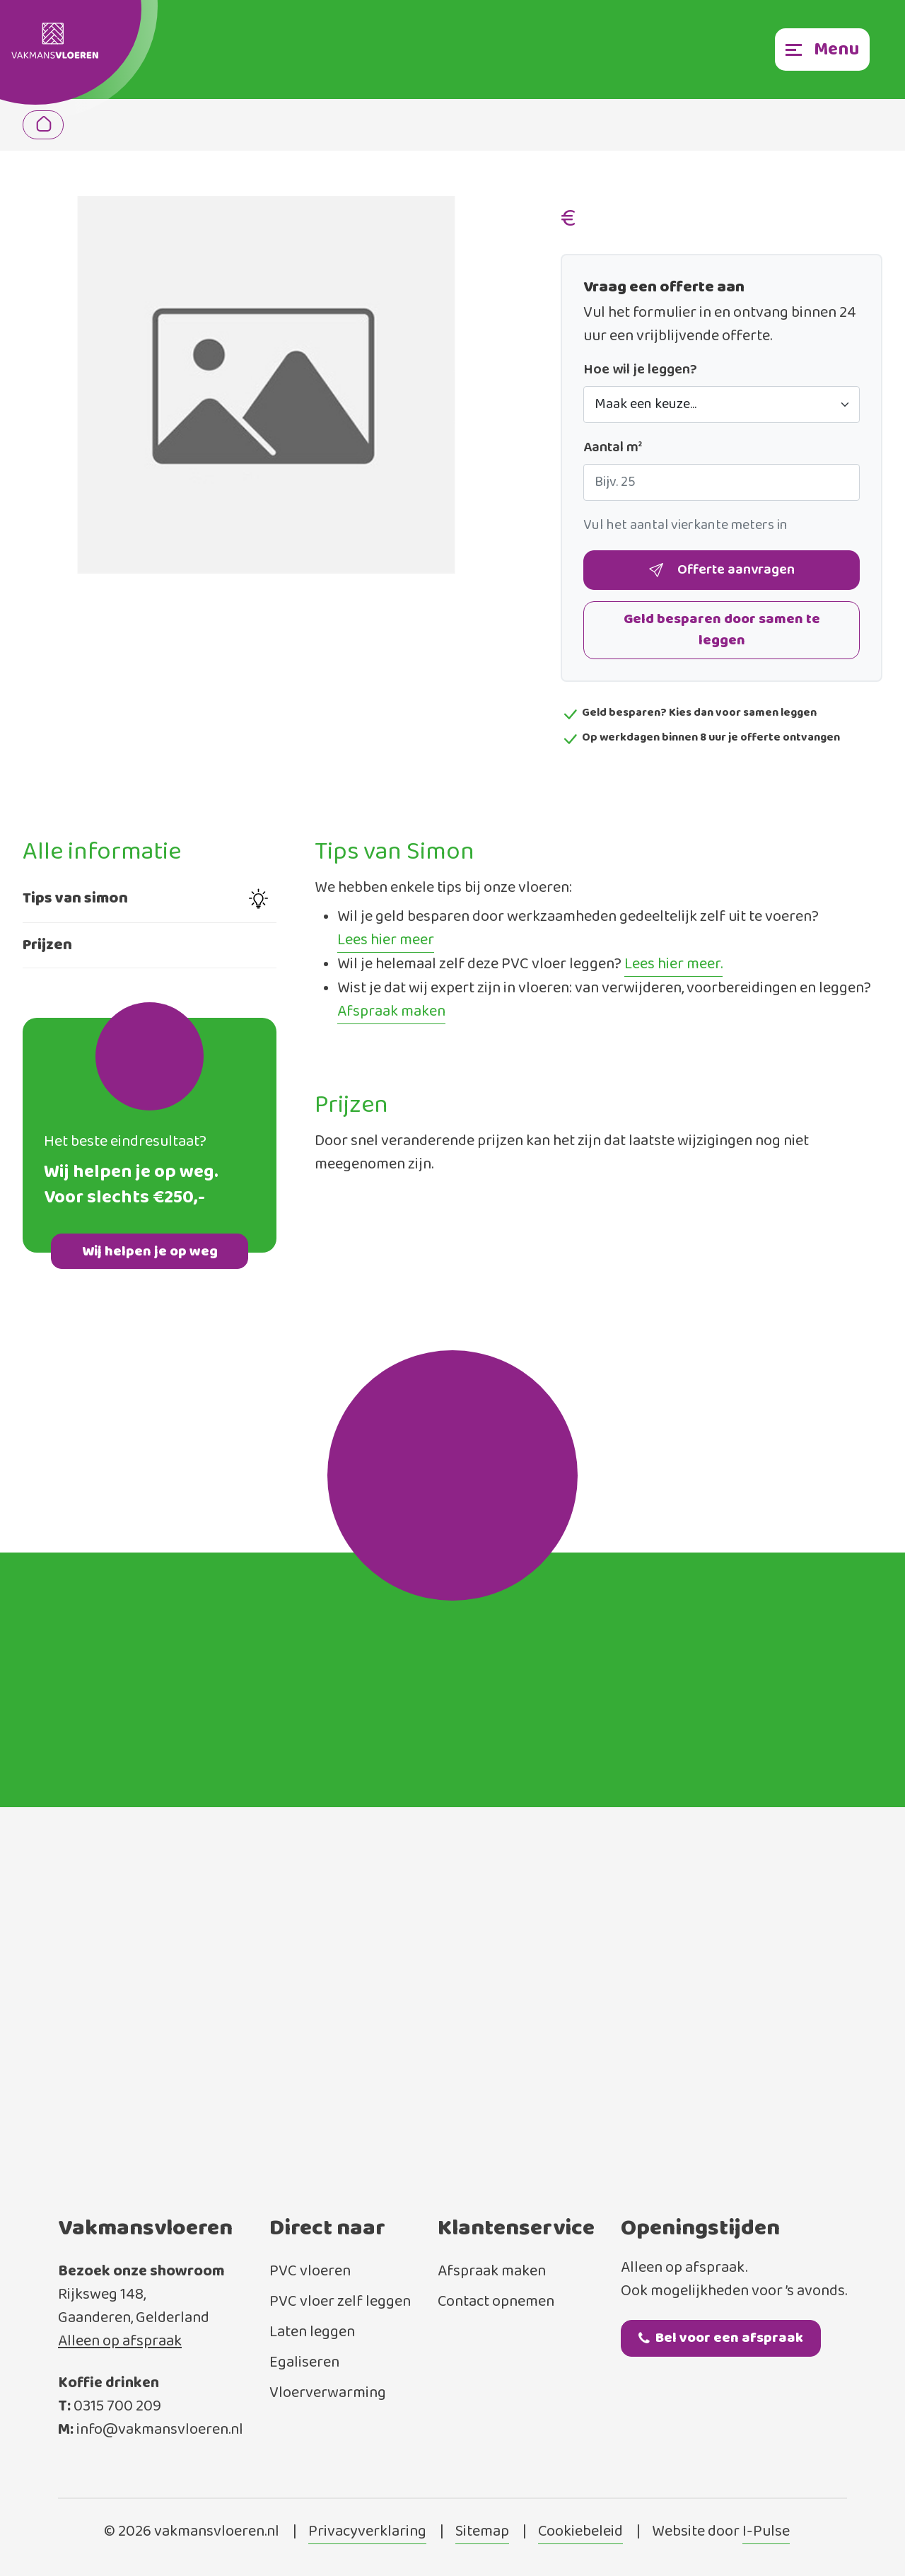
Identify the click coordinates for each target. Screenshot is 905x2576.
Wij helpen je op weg (150, 1251)
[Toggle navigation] (822, 49)
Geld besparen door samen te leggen (722, 630)
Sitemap (482, 2532)
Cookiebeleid (580, 2532)
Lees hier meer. (673, 965)
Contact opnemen (496, 2302)
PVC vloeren (310, 2271)
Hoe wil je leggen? (640, 370)
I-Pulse (766, 2532)
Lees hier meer (385, 941)
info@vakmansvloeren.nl (159, 2430)
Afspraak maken (391, 1012)
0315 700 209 (117, 2406)
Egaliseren (304, 2363)
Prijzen (47, 945)
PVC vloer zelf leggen (340, 2302)
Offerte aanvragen (722, 570)
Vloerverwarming (327, 2393)
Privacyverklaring (367, 2532)
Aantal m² (612, 447)
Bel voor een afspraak (720, 2338)
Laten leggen (312, 2332)
